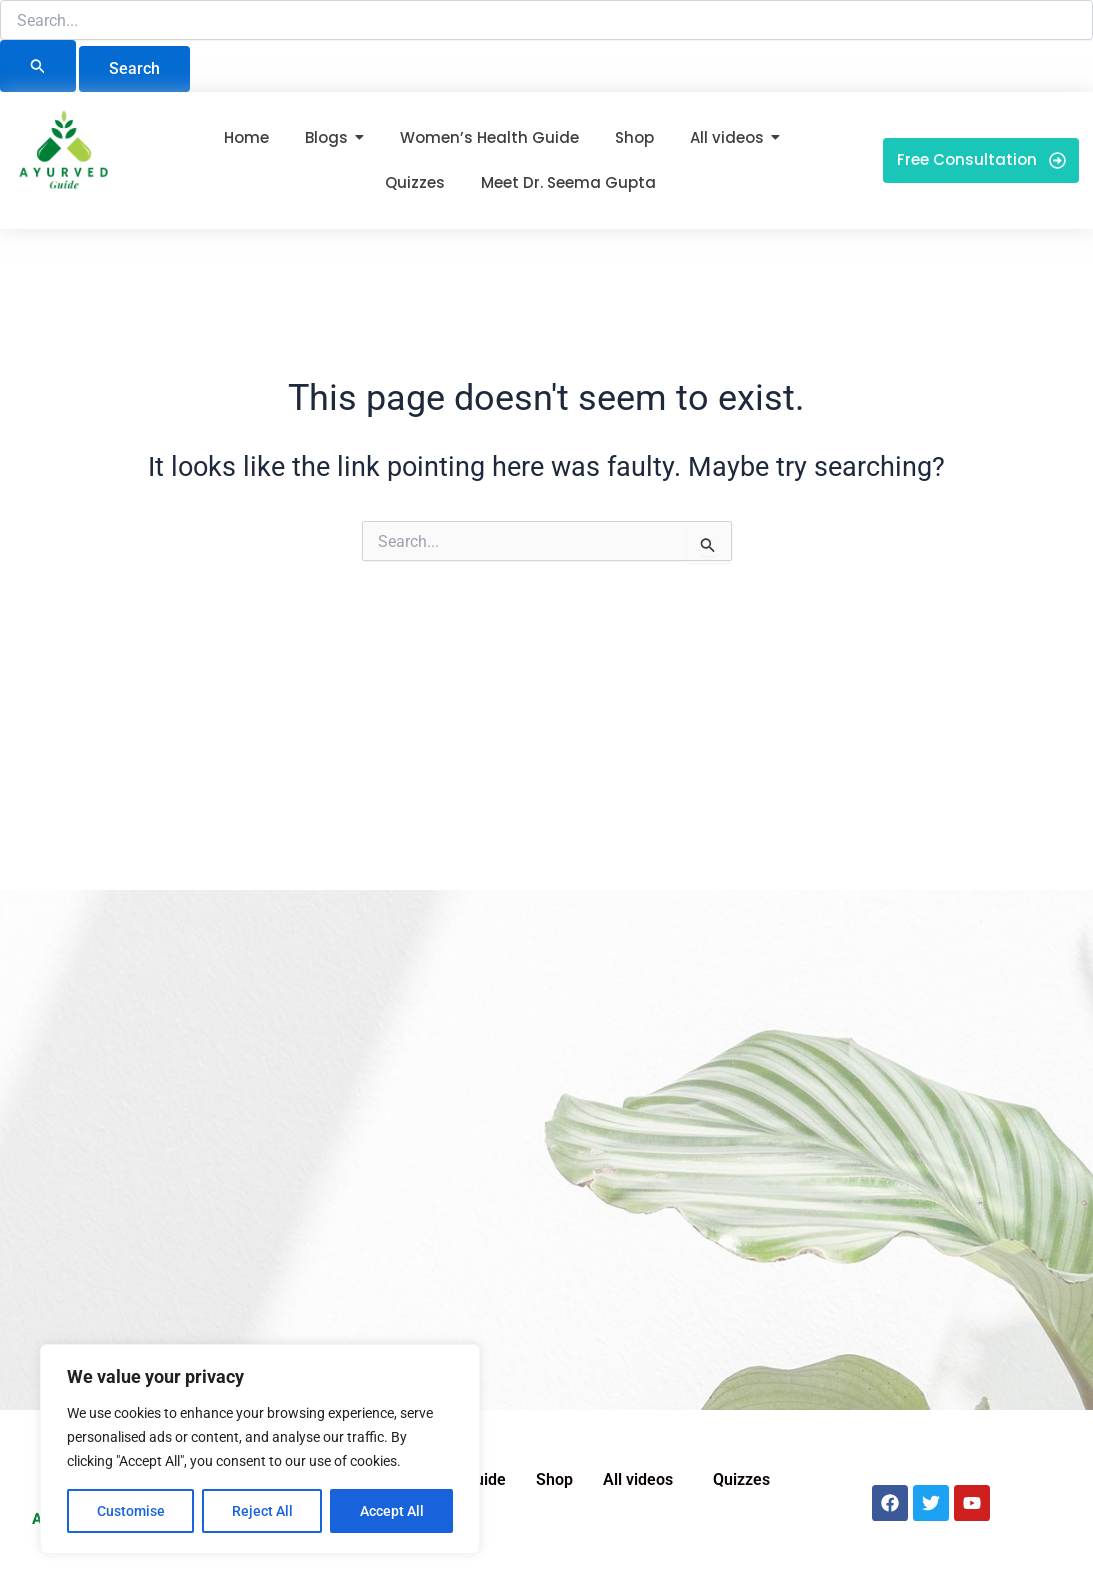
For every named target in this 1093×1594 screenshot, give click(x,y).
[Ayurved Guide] (64, 156)
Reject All (262, 1511)
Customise (131, 1511)
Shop (554, 1479)
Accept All (392, 1511)
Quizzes (741, 1479)
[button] (643, 1480)
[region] (260, 1449)
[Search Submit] (38, 66)
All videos (638, 1479)
